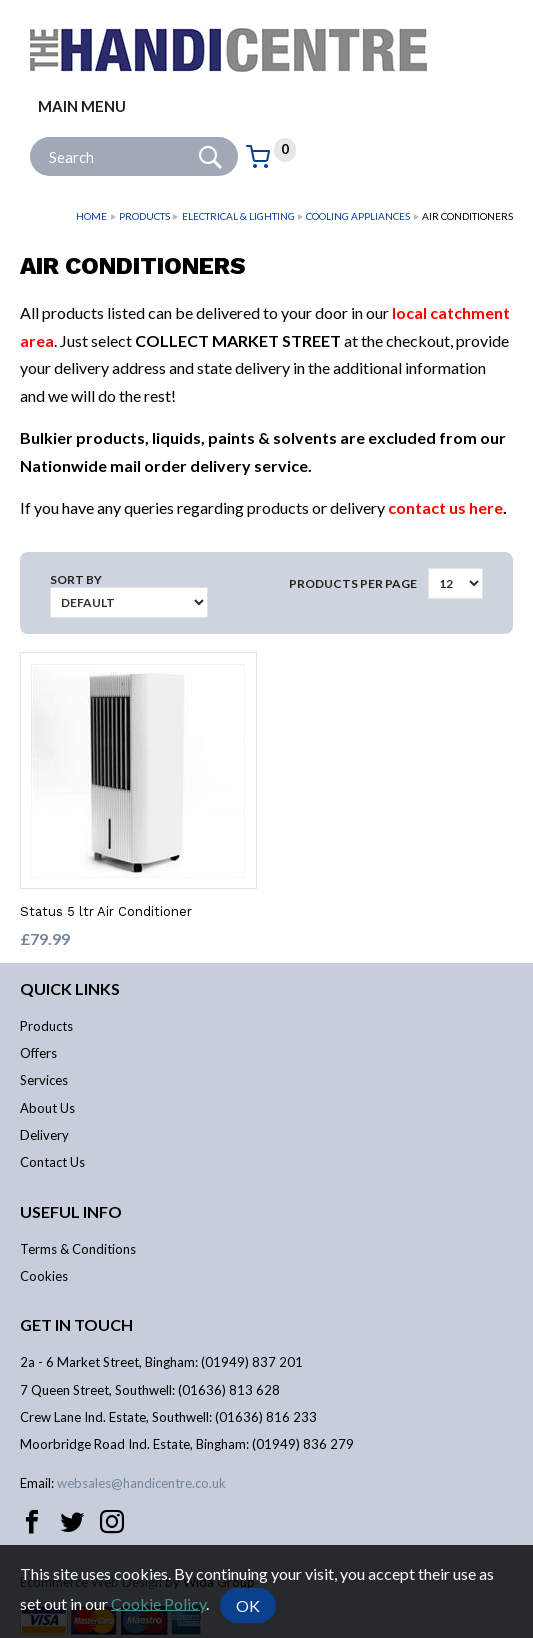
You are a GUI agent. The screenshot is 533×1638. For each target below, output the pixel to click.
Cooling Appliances (358, 216)
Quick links (70, 988)
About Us (47, 1108)
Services (44, 1080)
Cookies (44, 1276)
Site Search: (30, 137)
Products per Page (353, 583)
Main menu (82, 106)
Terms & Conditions (78, 1249)
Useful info (71, 1211)
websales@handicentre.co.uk (141, 1483)
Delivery (44, 1135)
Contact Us (52, 1162)
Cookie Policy (158, 1602)
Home (91, 216)
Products (144, 216)
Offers (38, 1053)
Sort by (76, 579)
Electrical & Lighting (238, 216)
